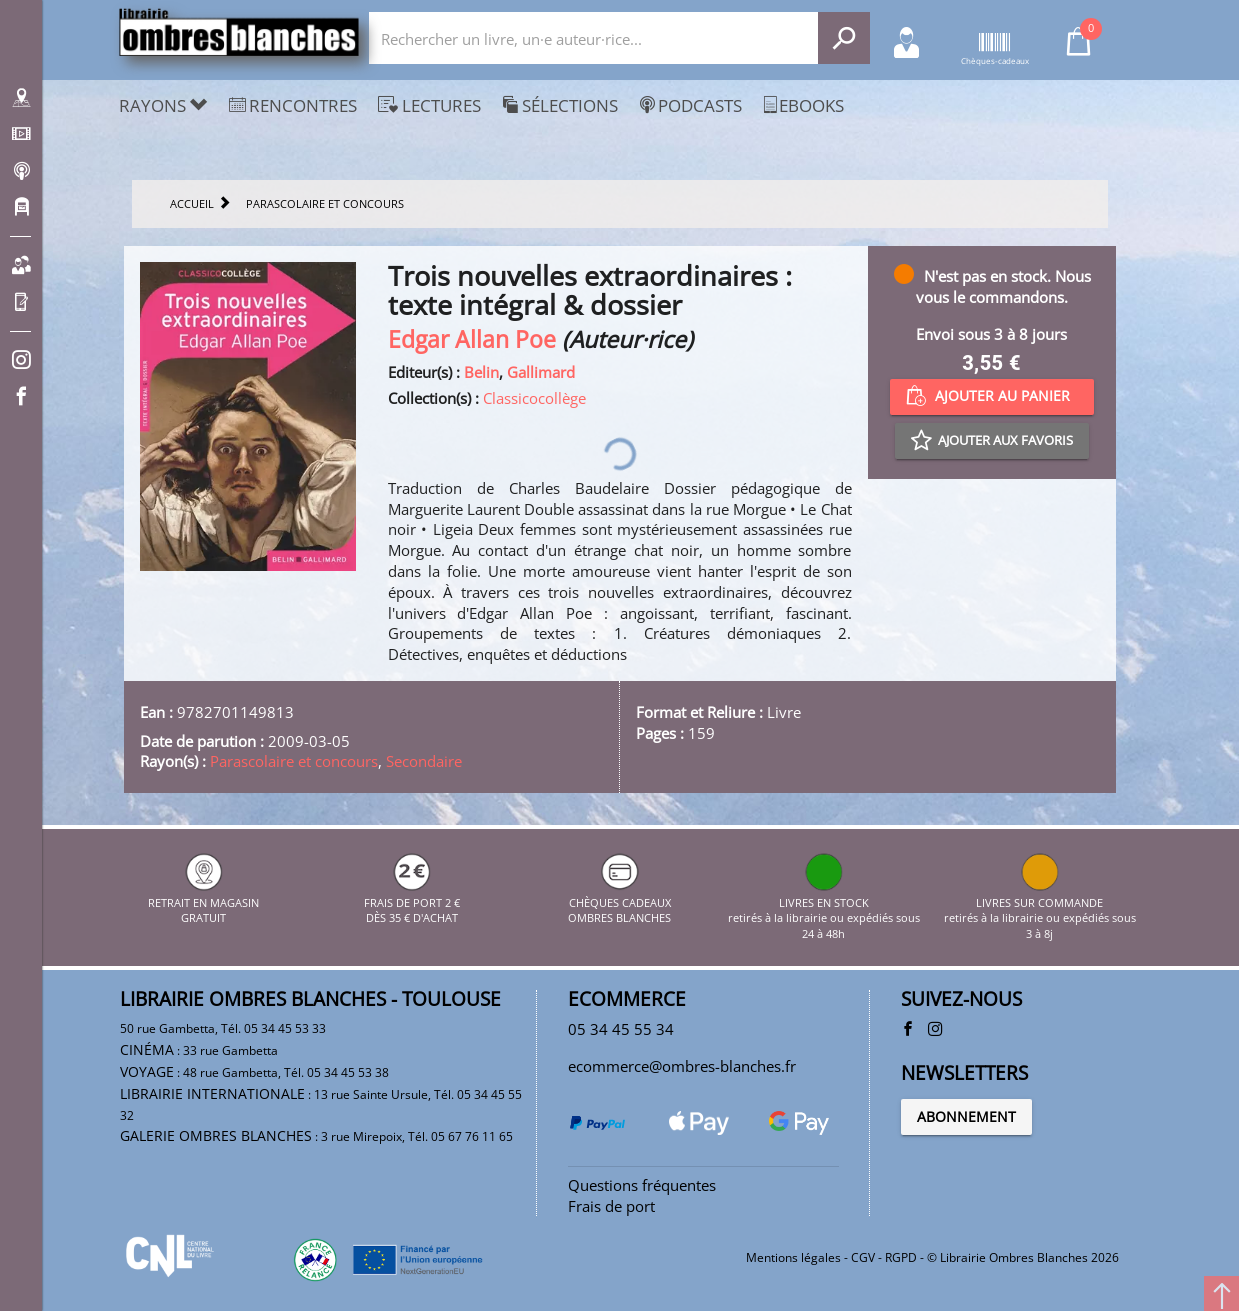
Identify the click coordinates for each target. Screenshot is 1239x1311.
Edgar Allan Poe (472, 339)
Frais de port (611, 1206)
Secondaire (424, 761)
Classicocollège (534, 398)
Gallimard (541, 372)
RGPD (901, 1257)
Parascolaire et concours (294, 761)
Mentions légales (793, 1257)
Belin (481, 372)
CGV (863, 1257)
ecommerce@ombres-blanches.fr (682, 1066)
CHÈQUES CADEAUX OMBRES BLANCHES (619, 902)
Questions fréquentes (642, 1185)
